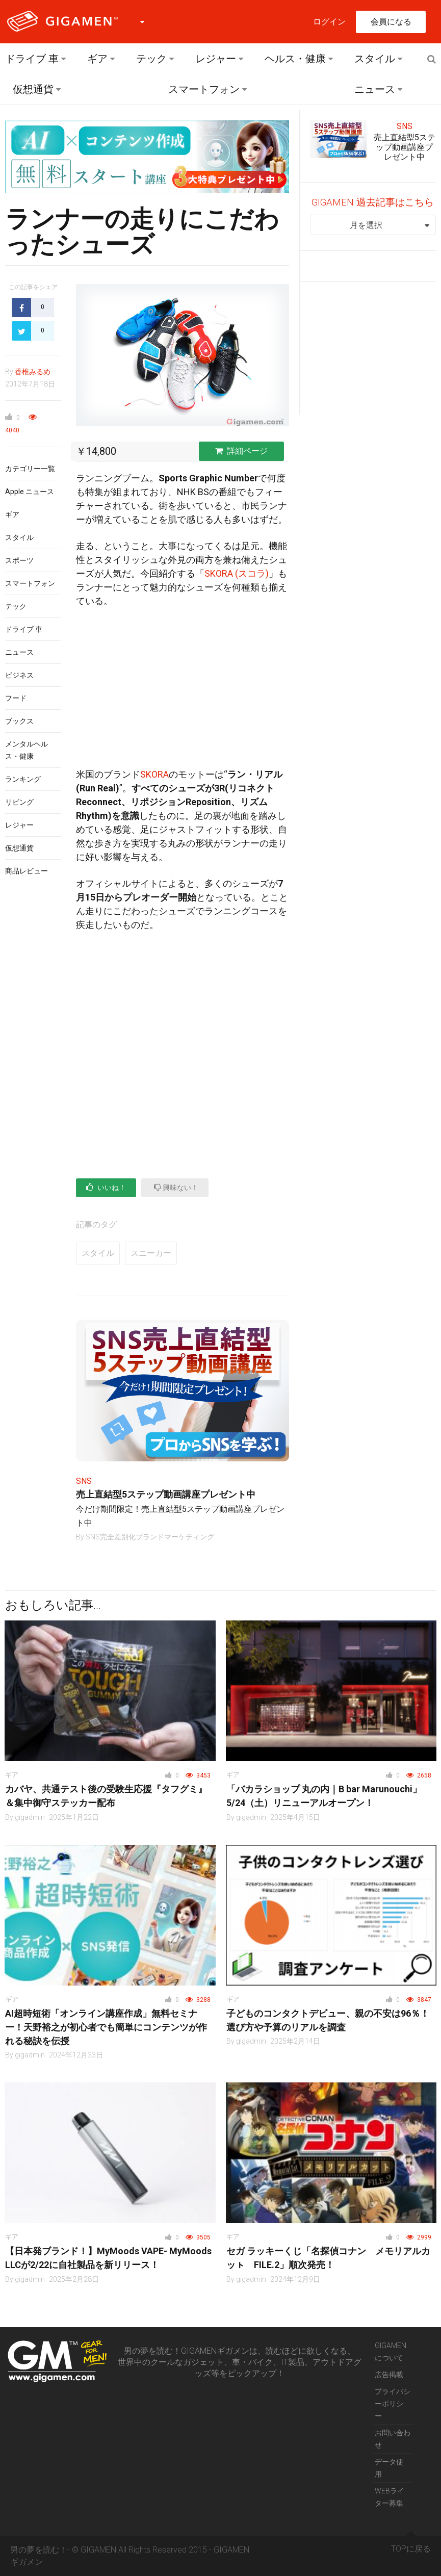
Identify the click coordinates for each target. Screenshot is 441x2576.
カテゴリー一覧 (30, 469)
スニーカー (151, 1253)
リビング (19, 802)
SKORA (154, 774)
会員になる (391, 22)
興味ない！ (176, 1187)
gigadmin (30, 1817)
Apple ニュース (29, 491)
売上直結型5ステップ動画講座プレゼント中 (165, 1494)
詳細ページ (241, 451)
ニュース (374, 89)
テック (151, 59)
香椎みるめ (32, 372)
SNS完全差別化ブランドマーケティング (150, 1537)
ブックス (19, 721)
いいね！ (106, 1187)
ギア (97, 59)
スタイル (374, 59)
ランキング (23, 779)
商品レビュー (26, 871)
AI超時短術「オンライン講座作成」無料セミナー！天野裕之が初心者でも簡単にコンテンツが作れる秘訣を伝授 (106, 2027)
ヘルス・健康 (295, 59)
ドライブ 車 (32, 59)
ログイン (329, 22)
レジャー (215, 59)
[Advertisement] (182, 692)
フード (16, 698)
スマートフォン (204, 89)
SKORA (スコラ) (236, 573)
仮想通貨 (33, 89)
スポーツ (19, 560)
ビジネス (19, 675)
